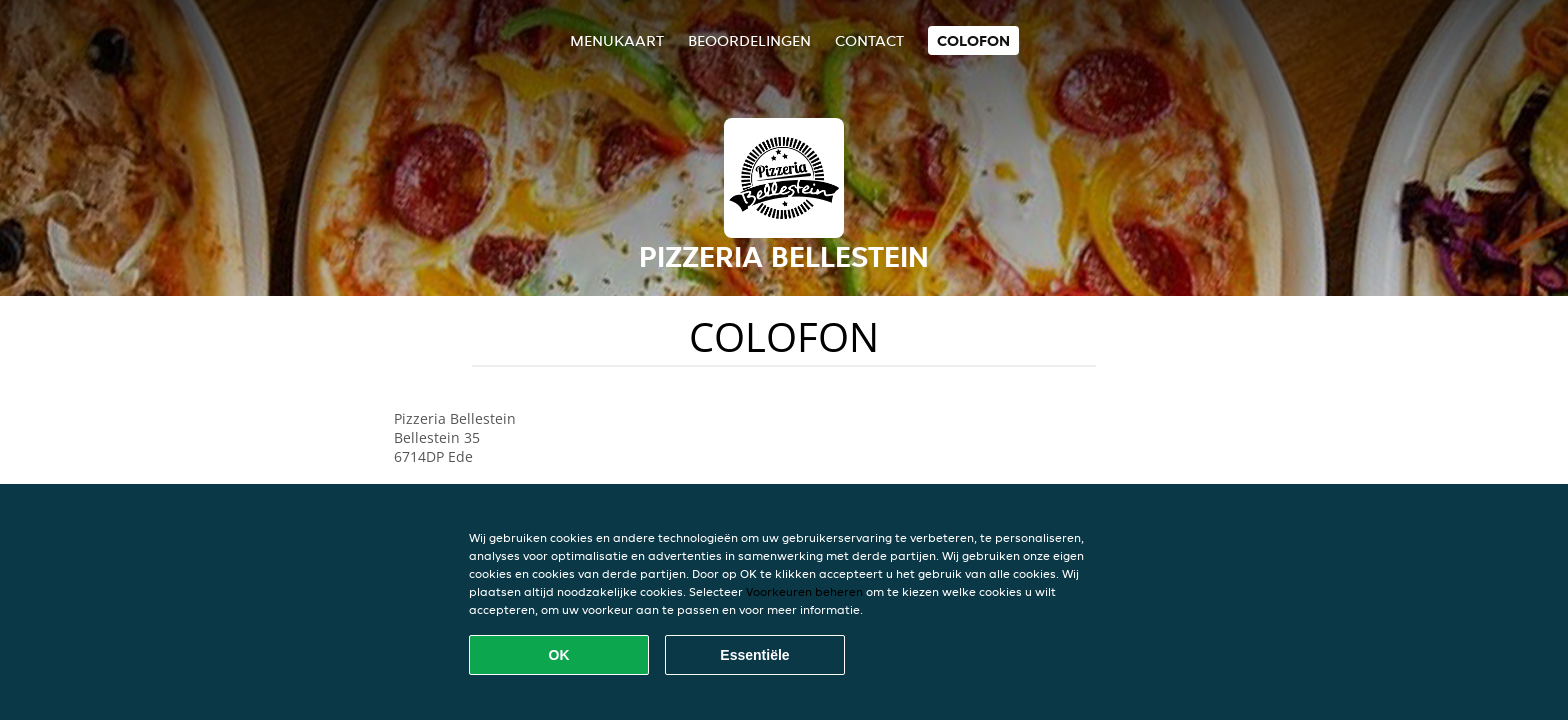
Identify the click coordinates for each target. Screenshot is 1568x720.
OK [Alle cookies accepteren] (559, 655)
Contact (869, 40)
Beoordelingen (749, 40)
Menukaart (617, 40)
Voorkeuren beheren (804, 591)
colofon (973, 40)
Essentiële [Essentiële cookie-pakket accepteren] (754, 655)
